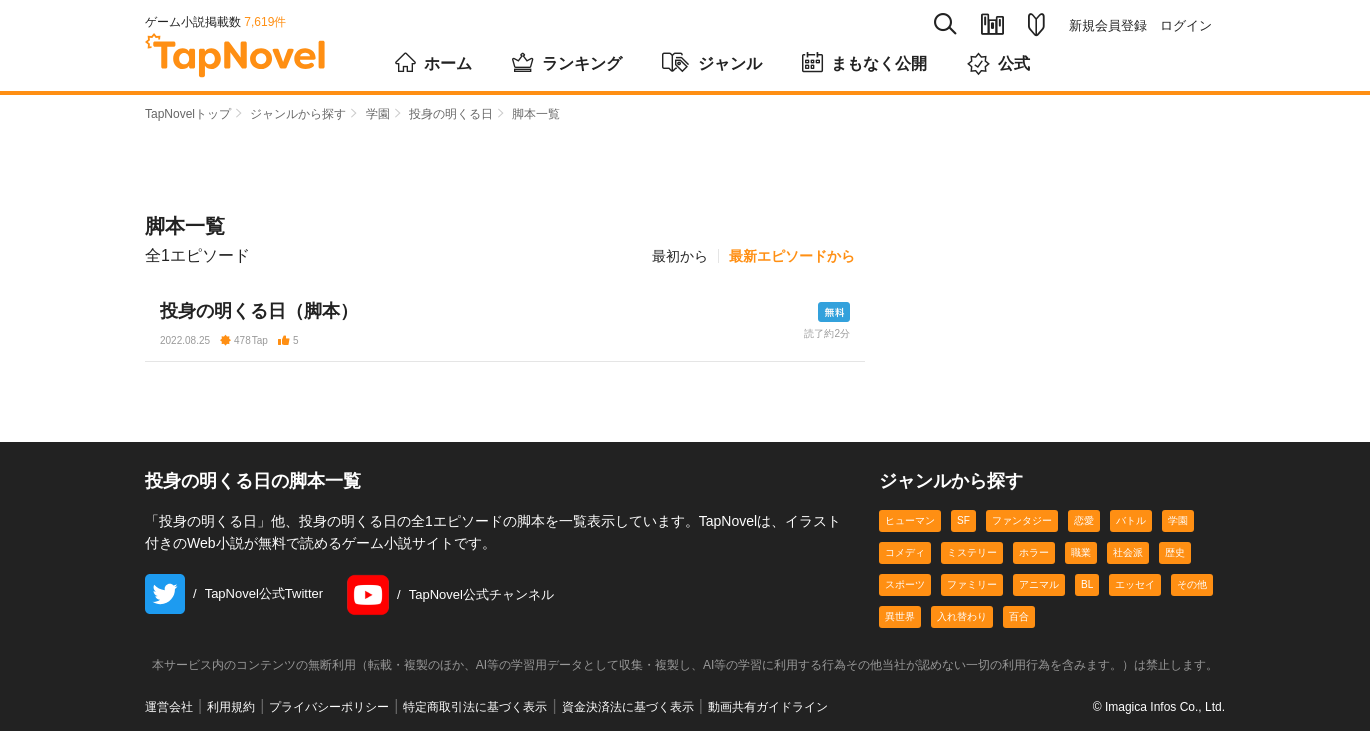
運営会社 (169, 707)
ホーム (433, 62)
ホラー (1034, 552)
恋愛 (1084, 520)
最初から (680, 256)
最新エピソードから (792, 256)
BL (1087, 584)
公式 (998, 63)
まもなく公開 (864, 62)
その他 (1192, 584)
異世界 (900, 616)
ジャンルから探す (298, 114)
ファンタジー (1022, 520)
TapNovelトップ (188, 114)
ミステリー (972, 552)
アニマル (1039, 584)
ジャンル (712, 62)
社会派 (1128, 552)
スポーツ (905, 584)
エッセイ (1135, 584)
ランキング (567, 62)
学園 (378, 114)
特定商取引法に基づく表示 (475, 707)
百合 (1019, 616)
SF (963, 520)
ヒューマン (910, 520)
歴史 (1175, 552)
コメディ (905, 552)
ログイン (1186, 25)
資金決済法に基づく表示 (628, 707)
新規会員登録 (1108, 25)
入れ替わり (962, 616)
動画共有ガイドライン (768, 707)
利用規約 (231, 707)
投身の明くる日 (451, 114)
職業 (1081, 552)
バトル (1131, 520)
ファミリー (972, 584)
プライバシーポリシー (329, 707)
